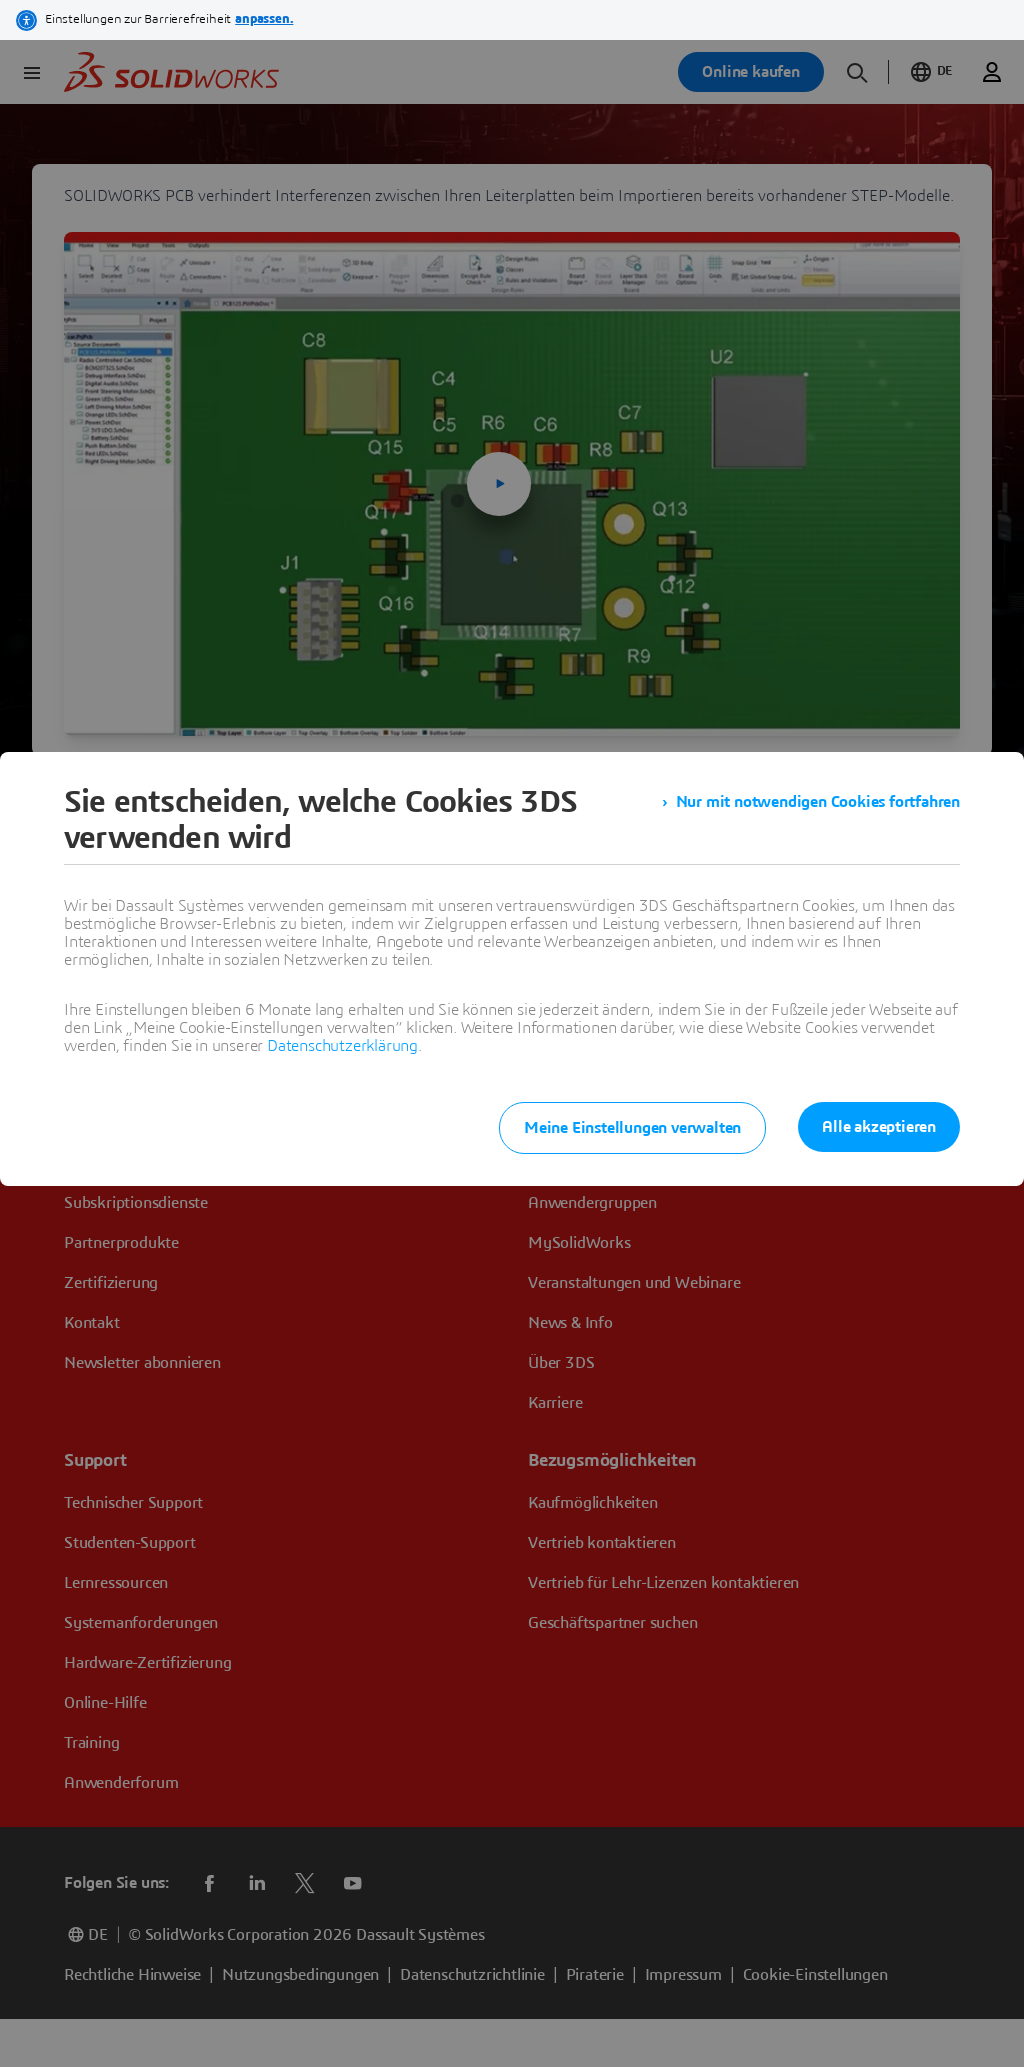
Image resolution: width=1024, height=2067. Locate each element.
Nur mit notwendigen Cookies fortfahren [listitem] (818, 802)
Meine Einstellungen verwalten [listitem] (632, 1128)
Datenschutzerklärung (342, 1046)
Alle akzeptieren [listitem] (879, 1127)
